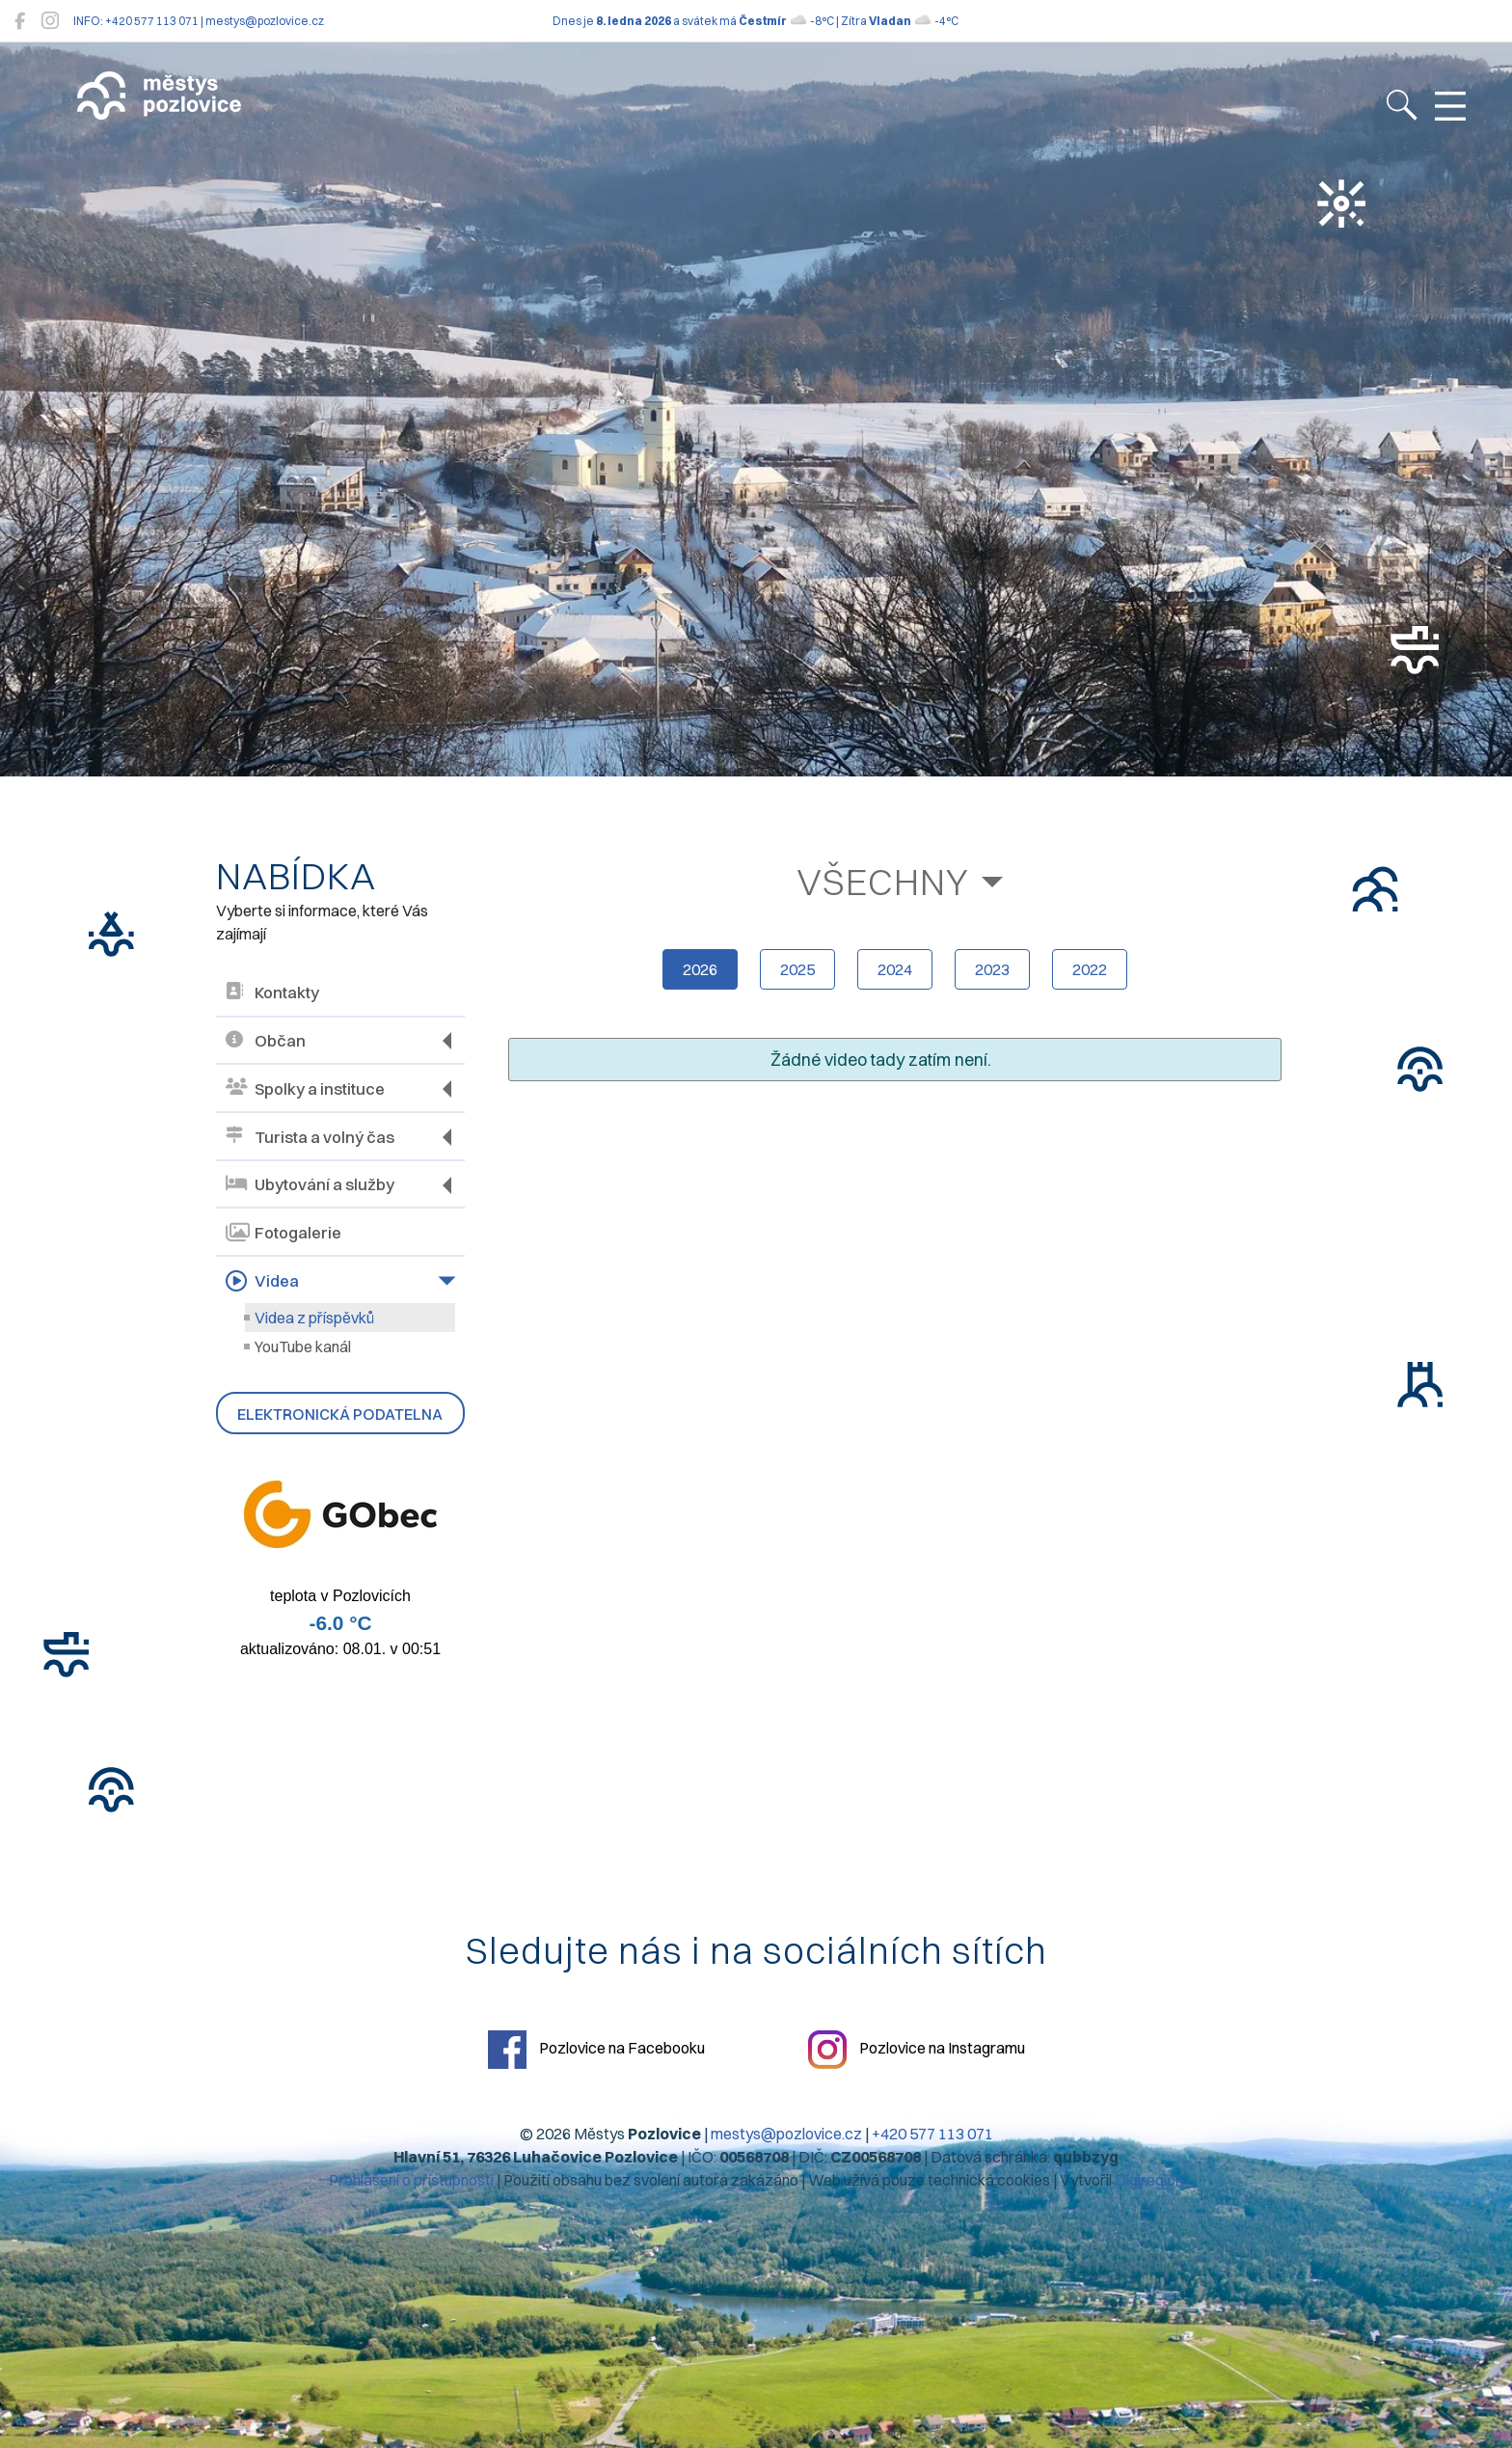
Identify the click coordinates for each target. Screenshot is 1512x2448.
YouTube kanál (303, 1346)
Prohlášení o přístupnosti (411, 2180)
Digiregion (1149, 2180)
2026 (700, 969)
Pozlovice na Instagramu (916, 2049)
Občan (266, 1041)
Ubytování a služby (310, 1185)
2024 (895, 969)
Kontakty (272, 993)
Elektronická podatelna (340, 1414)
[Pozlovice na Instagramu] (50, 21)
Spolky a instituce (305, 1088)
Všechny (882, 881)
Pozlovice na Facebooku (596, 2049)
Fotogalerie (283, 1232)
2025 (797, 969)
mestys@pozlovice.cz (786, 2133)
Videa (262, 1281)
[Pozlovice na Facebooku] (19, 21)
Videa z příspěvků (314, 1317)
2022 (1089, 969)
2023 (992, 969)
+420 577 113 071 (932, 2133)
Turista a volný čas (310, 1137)
